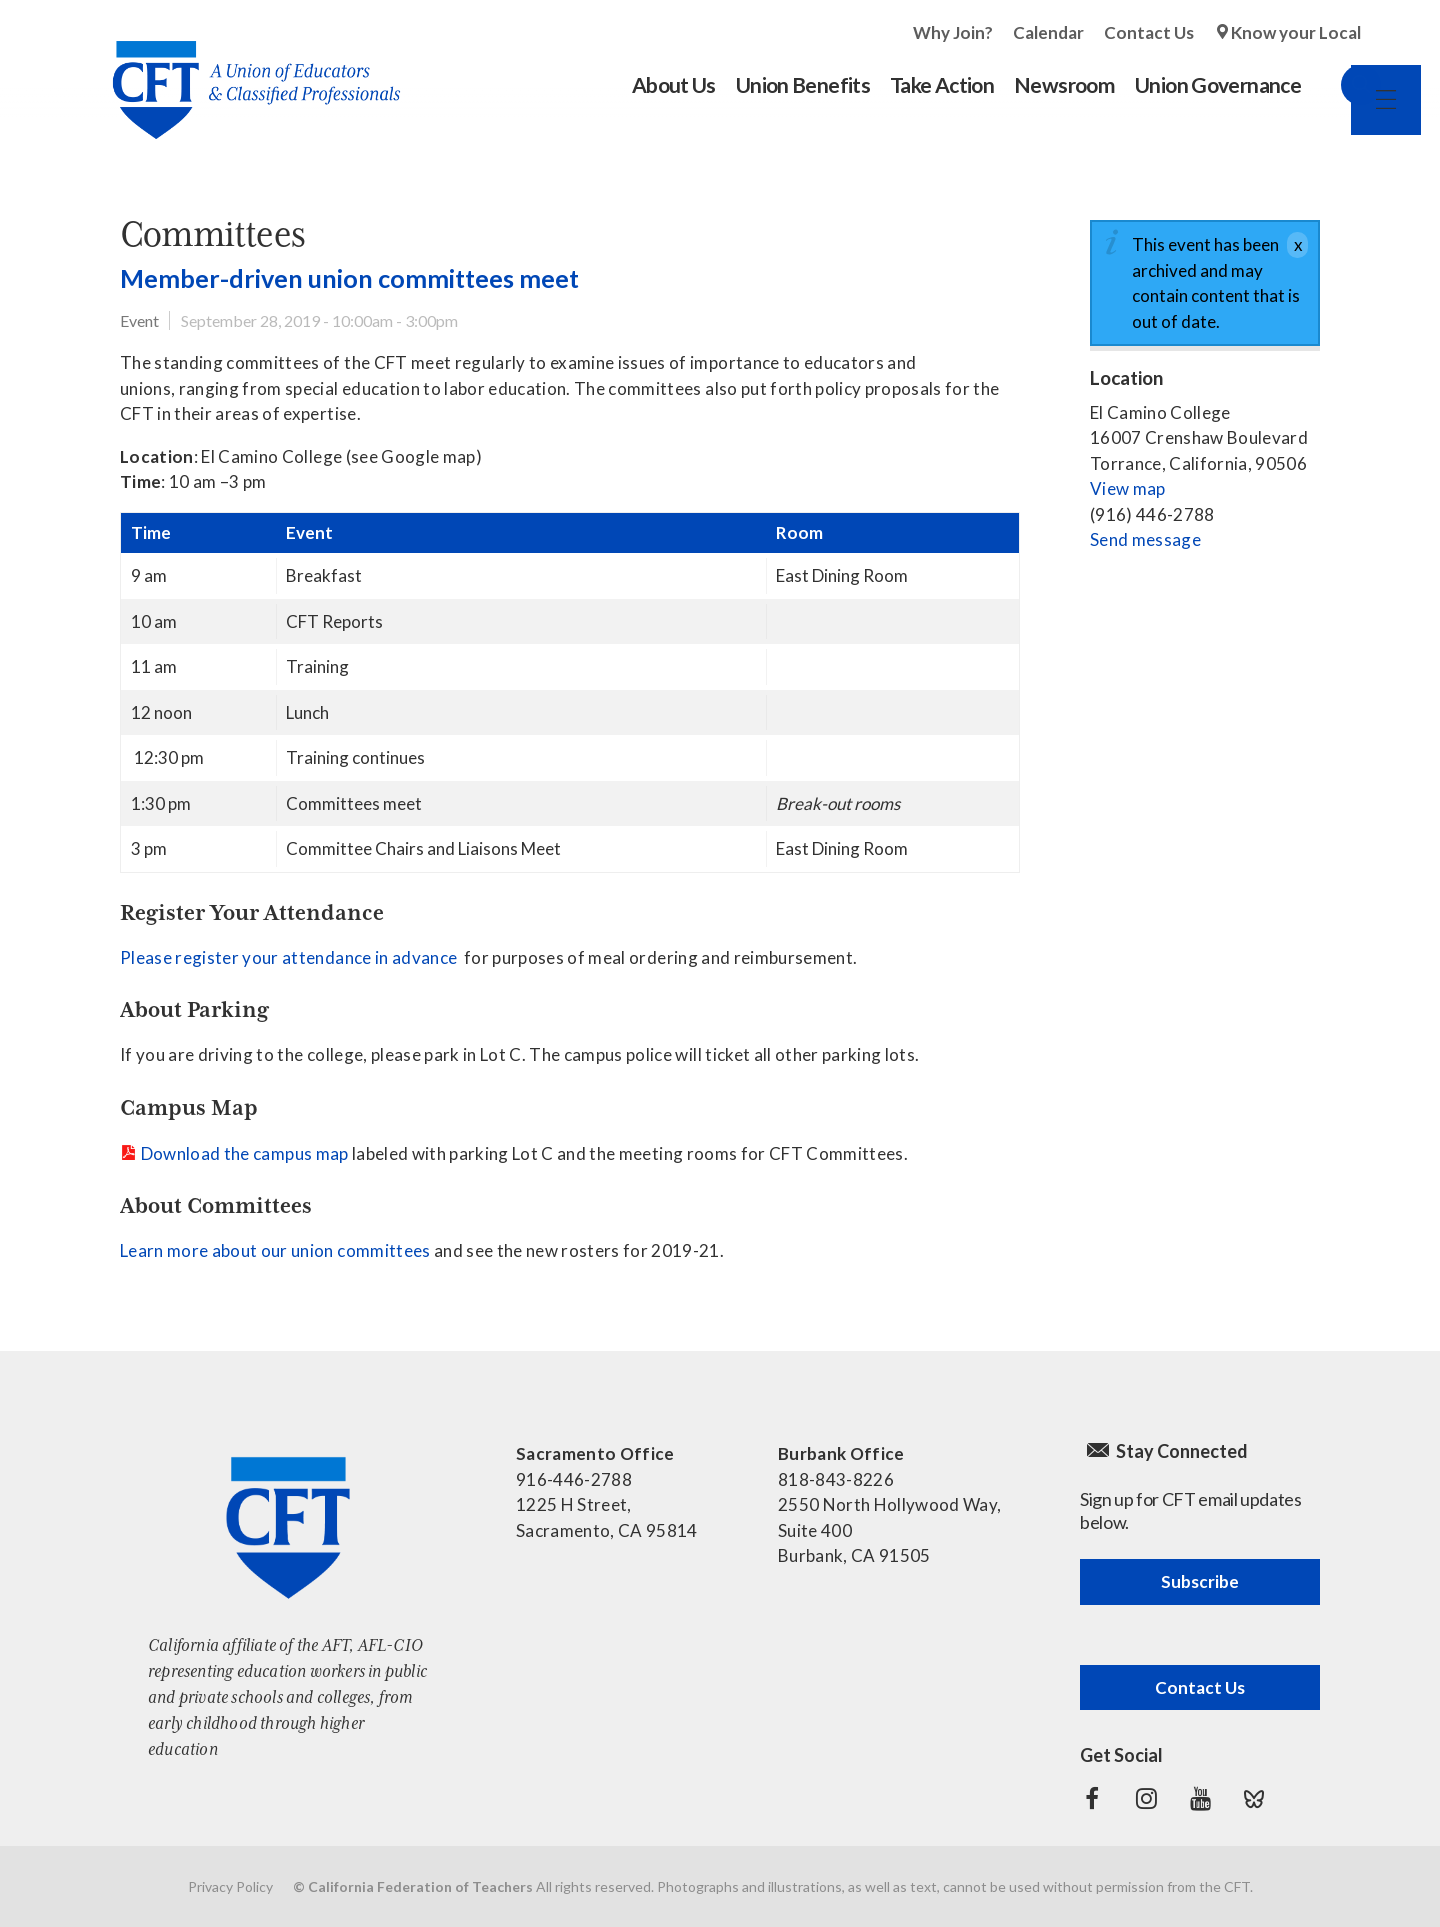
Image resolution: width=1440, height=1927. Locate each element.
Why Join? (953, 32)
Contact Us (1149, 32)
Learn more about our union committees (277, 1250)
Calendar (1048, 32)
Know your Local (1296, 32)
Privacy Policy (230, 1886)
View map (1128, 488)
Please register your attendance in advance (288, 957)
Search (1341, 85)
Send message (1145, 539)
